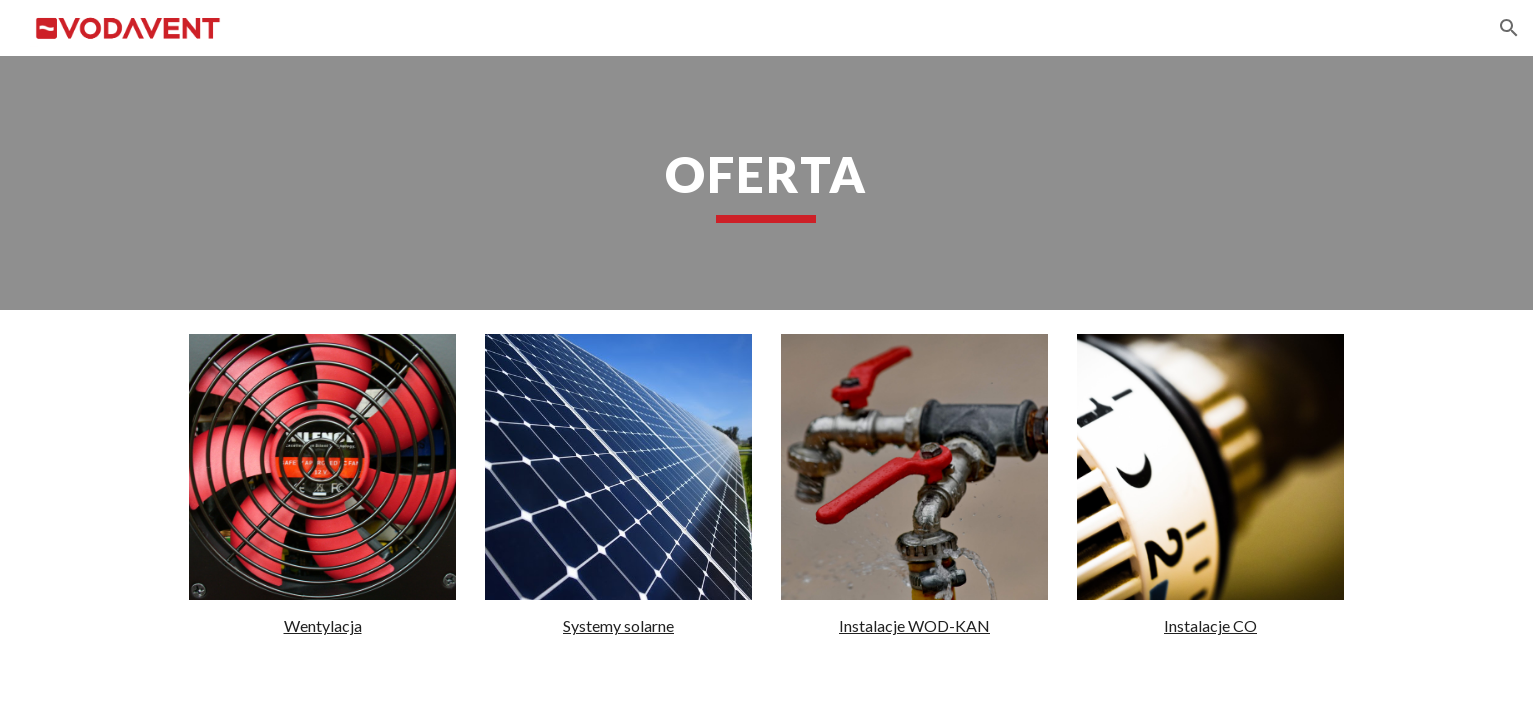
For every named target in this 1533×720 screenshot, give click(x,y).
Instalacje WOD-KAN (914, 625)
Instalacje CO (1210, 625)
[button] (1509, 28)
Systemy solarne (618, 625)
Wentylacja (323, 625)
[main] (767, 183)
